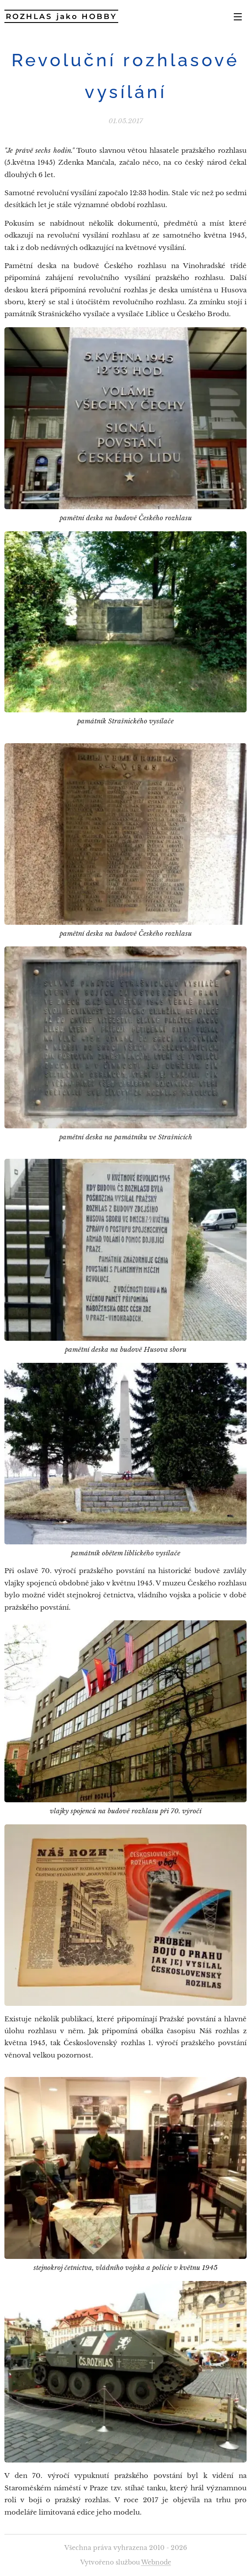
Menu (238, 16)
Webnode (156, 2562)
